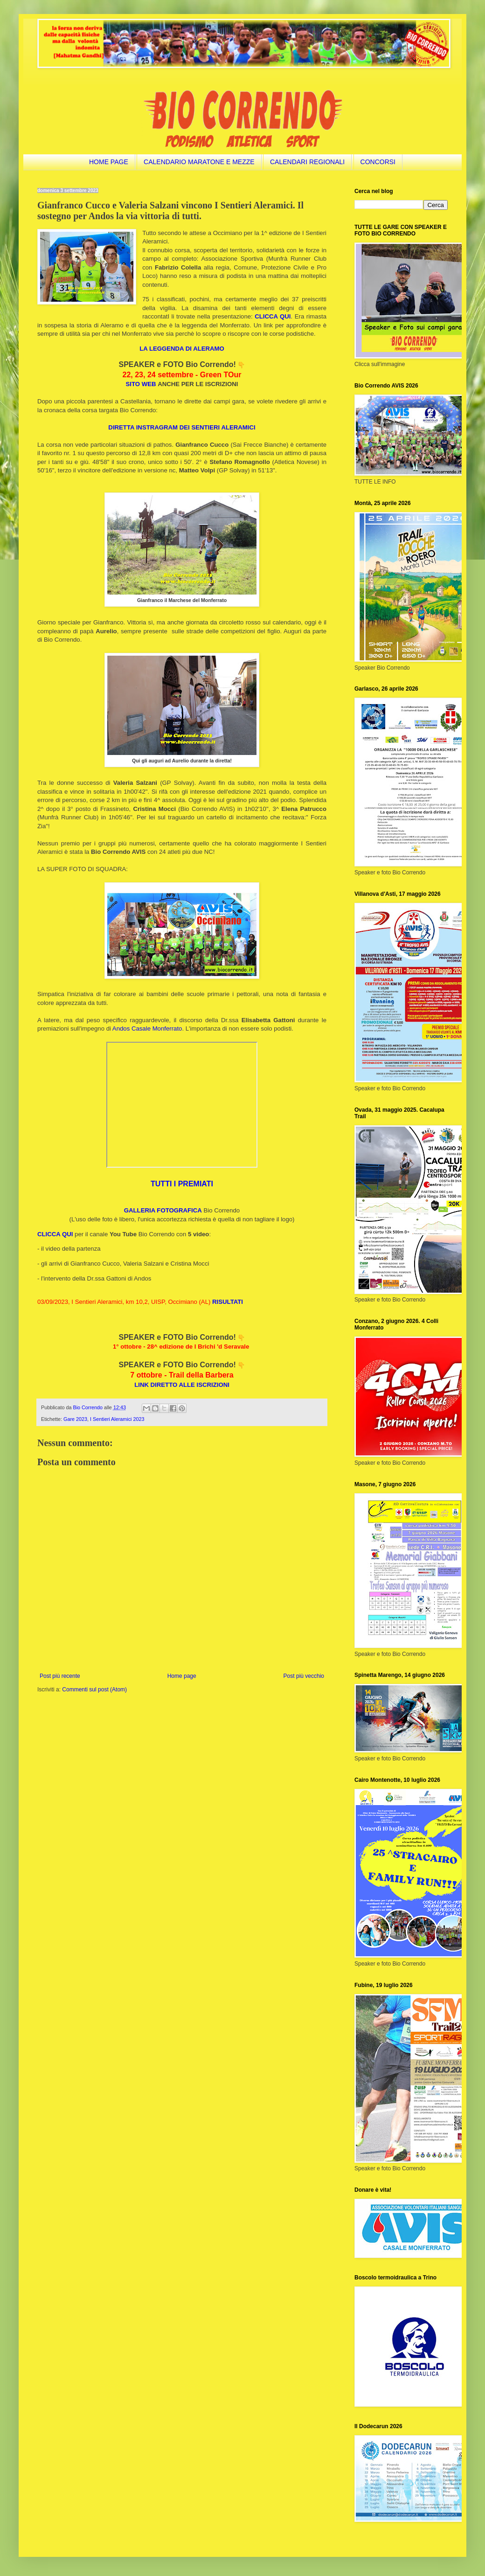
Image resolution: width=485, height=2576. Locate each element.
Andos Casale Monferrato (147, 1028)
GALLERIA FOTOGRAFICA (163, 1210)
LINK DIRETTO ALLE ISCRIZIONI (181, 1384)
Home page (181, 1676)
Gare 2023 (75, 1419)
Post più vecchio (304, 1676)
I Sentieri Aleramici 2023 (117, 1419)
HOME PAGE (108, 162)
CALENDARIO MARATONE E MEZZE (199, 162)
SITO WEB (141, 384)
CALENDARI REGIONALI (307, 162)
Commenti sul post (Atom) (94, 1689)
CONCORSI (377, 162)
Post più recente (60, 1676)
